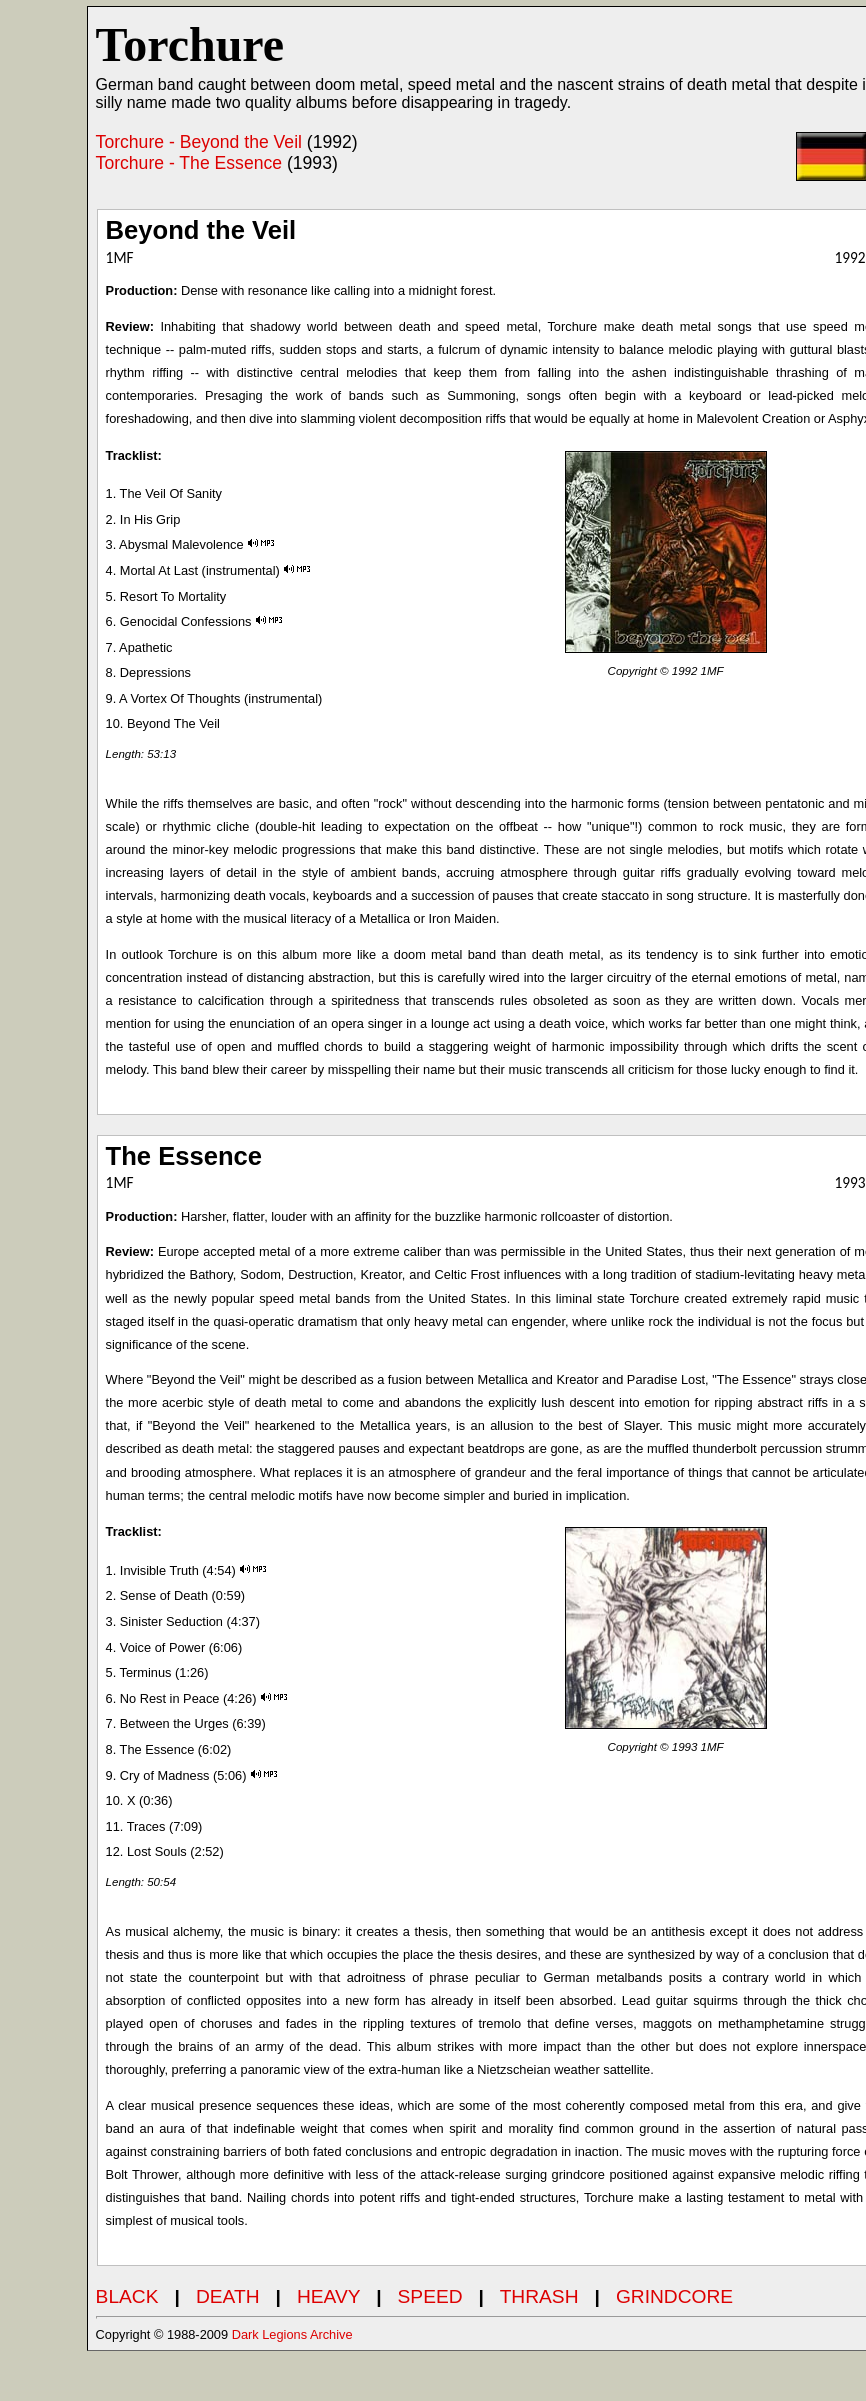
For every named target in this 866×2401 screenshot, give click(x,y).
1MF (712, 671)
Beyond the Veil (201, 230)
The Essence (184, 1156)
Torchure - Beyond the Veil (199, 142)
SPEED (430, 2296)
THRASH (539, 2296)
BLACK (127, 2296)
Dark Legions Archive (292, 2334)
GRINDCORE (674, 2296)
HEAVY (328, 2296)
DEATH (228, 2296)
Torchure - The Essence (189, 163)
